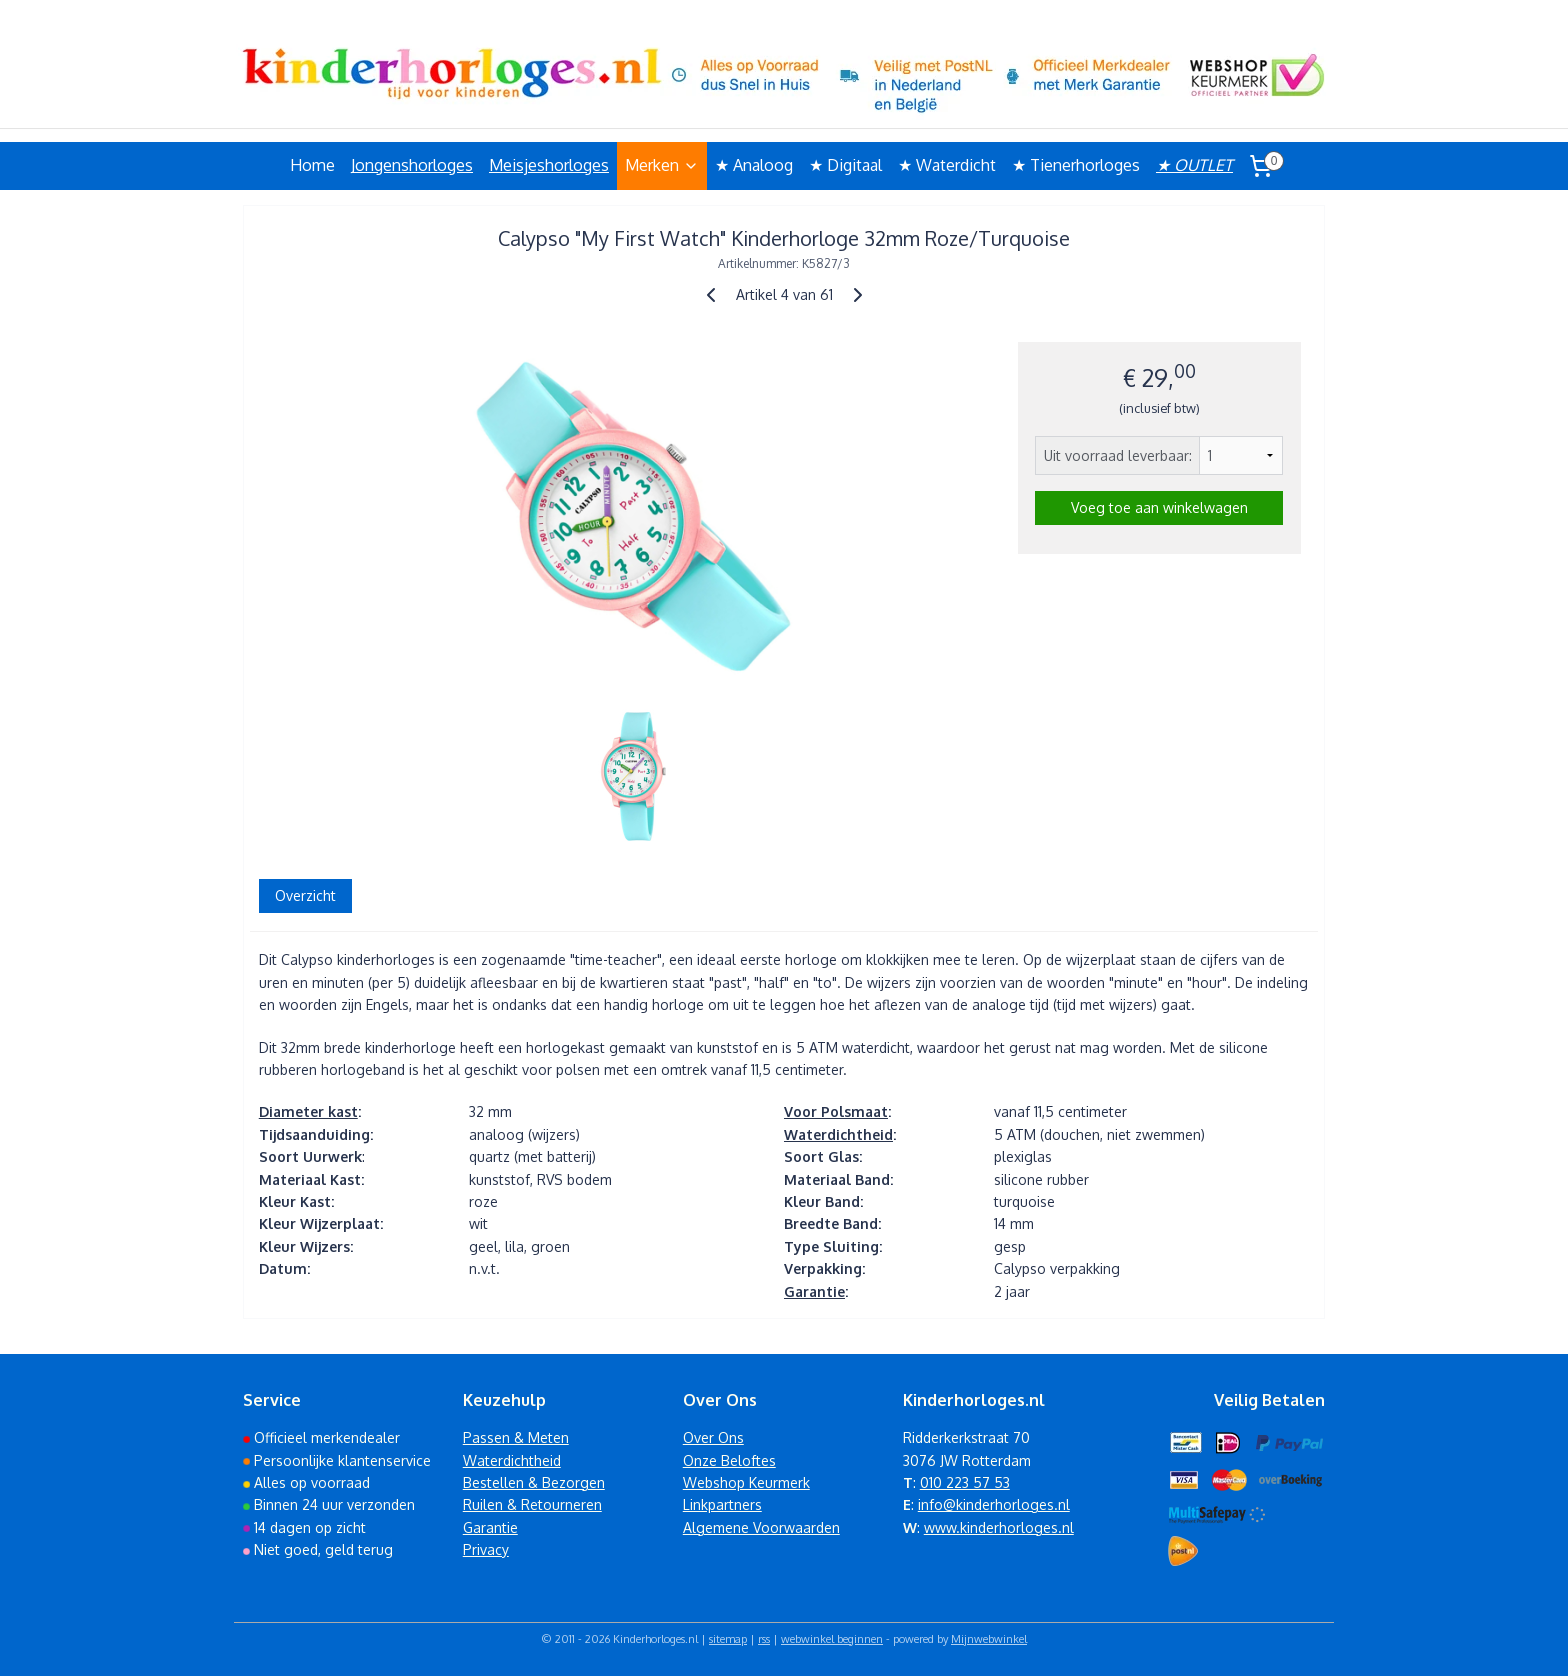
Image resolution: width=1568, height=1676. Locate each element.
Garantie (814, 1291)
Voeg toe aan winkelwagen (1159, 507)
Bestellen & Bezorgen (534, 1482)
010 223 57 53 (965, 1482)
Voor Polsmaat (836, 1111)
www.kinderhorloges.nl (999, 1527)
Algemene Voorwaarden (761, 1527)
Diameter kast (308, 1111)
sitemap (728, 1639)
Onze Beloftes (729, 1460)
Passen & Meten (516, 1437)
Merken (662, 165)
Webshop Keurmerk (746, 1482)
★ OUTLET (1194, 165)
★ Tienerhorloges (1076, 165)
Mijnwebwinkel (989, 1639)
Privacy (486, 1549)
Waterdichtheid (838, 1134)
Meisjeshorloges (549, 165)
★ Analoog (754, 165)
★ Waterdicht (947, 165)
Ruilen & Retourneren (532, 1504)
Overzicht (305, 895)
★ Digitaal (845, 165)
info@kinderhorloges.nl (994, 1504)
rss (764, 1639)
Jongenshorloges (412, 165)
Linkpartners (722, 1504)
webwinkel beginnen (832, 1639)
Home (312, 165)
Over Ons (713, 1437)
